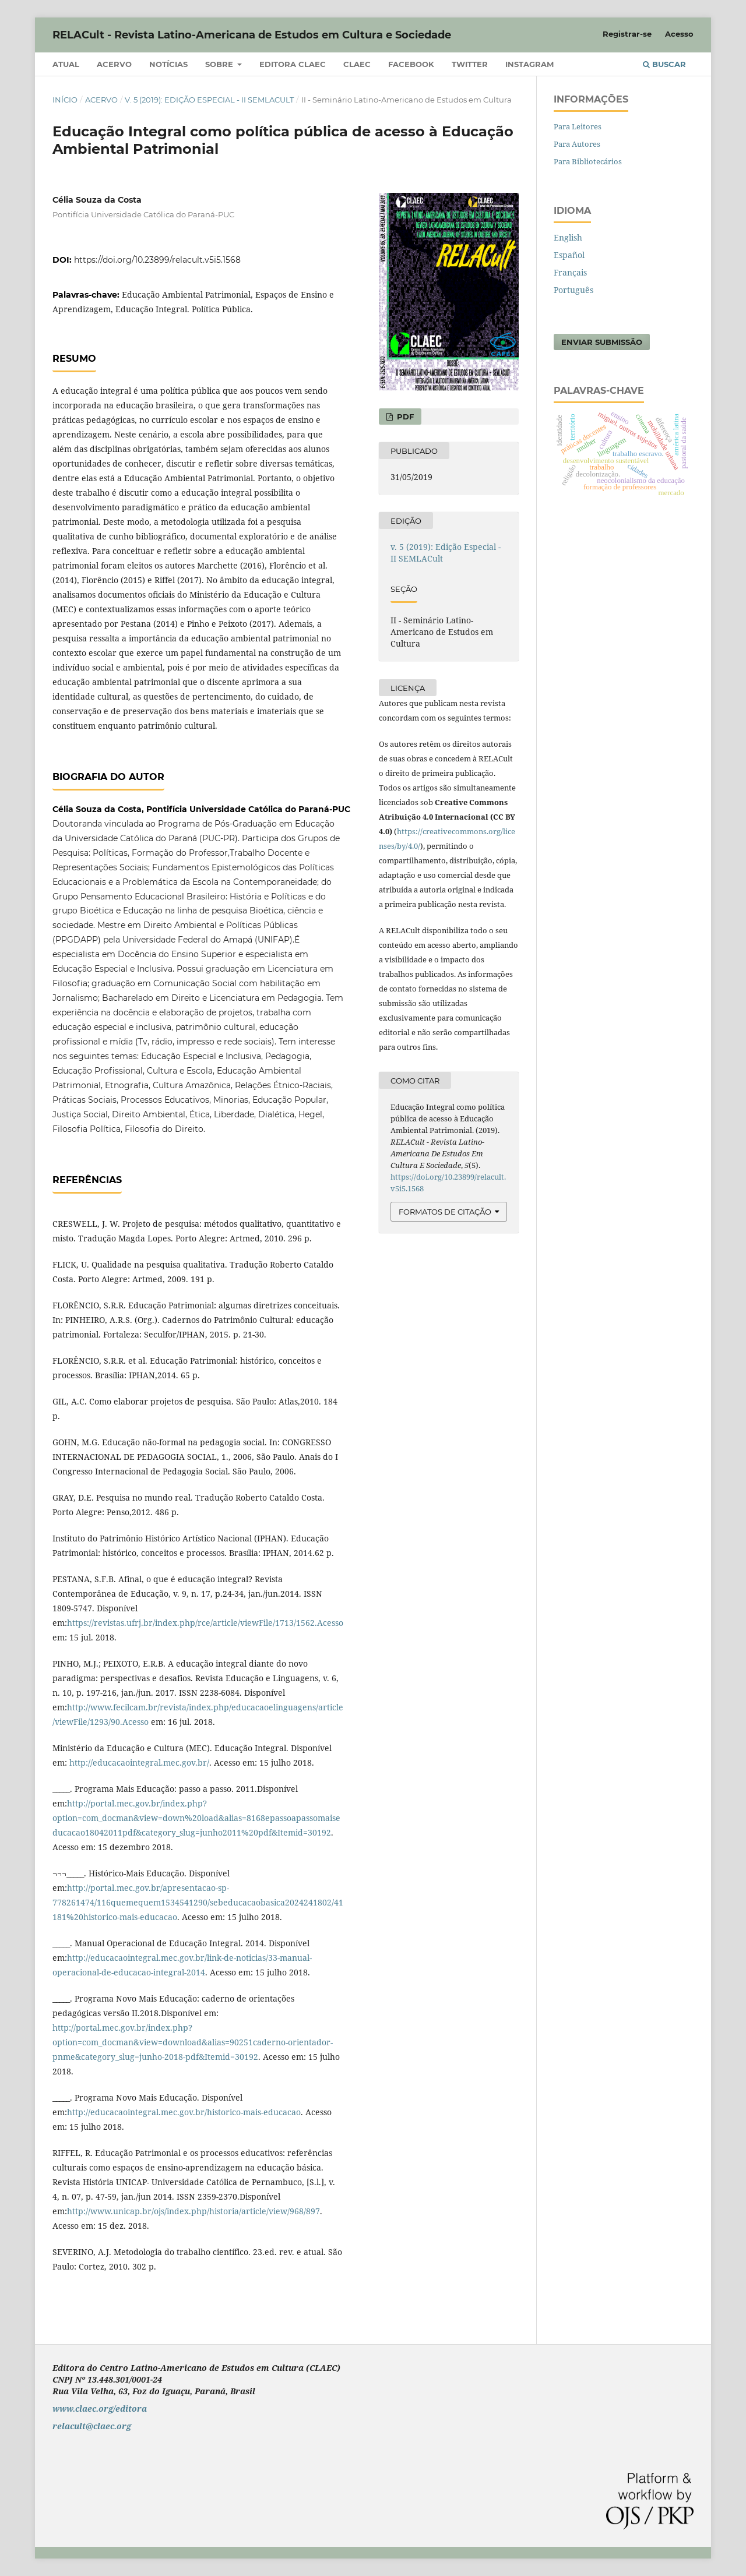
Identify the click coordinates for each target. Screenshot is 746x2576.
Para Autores (577, 144)
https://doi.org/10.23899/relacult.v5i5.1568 (157, 260)
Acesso (679, 33)
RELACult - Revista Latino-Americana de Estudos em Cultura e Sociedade (251, 35)
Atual (65, 64)
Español (569, 254)
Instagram (529, 64)
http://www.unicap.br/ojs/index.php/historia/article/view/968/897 (193, 2211)
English (568, 237)
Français (570, 272)
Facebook (411, 64)
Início (65, 99)
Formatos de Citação (445, 1211)
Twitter (470, 64)
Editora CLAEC (292, 64)
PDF (404, 416)
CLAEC (357, 64)
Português (573, 289)
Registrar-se (627, 33)
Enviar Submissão (601, 342)
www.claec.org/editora (99, 2408)
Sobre (220, 64)
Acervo (114, 64)
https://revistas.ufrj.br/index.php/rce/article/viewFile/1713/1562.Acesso (205, 1622)
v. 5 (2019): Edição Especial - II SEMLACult (209, 99)
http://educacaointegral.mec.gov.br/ (139, 1762)
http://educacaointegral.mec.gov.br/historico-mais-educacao (184, 2112)
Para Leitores (577, 126)
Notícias (168, 64)
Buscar (664, 64)
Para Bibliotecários (588, 161)
